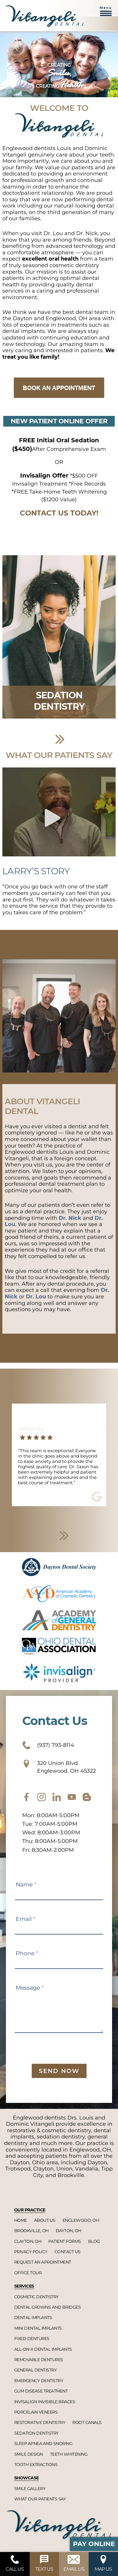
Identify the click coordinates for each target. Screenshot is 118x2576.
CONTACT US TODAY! (59, 513)
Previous (13, 650)
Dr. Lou (36, 1296)
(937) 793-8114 (48, 1745)
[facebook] (26, 1797)
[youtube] (72, 1797)
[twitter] (56, 1797)
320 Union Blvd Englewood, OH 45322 (59, 1767)
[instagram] (41, 1797)
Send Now (59, 2070)
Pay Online (94, 2544)
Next (60, 739)
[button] (106, 14)
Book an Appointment (59, 387)
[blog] (87, 1797)
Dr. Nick (70, 1218)
